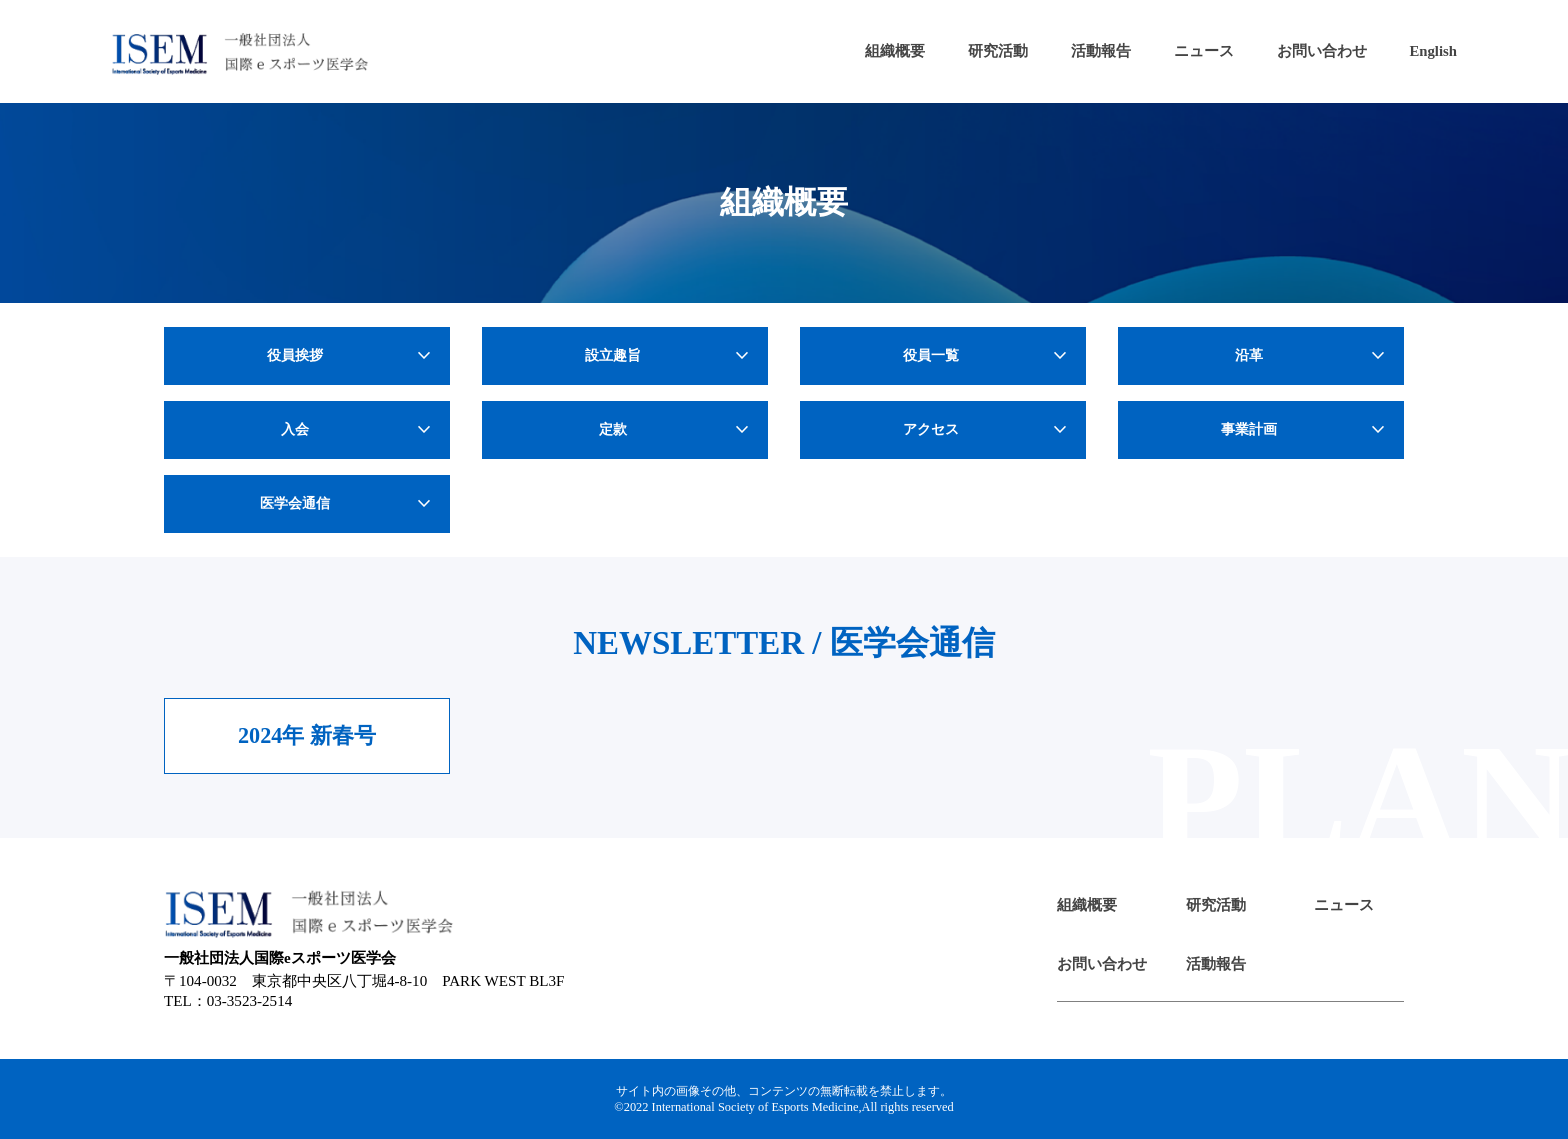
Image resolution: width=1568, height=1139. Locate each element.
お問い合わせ (1322, 51)
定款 (676, 430)
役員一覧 (987, 356)
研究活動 (998, 51)
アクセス (987, 430)
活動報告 (1101, 51)
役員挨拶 (351, 356)
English (1433, 51)
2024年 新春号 (307, 735)
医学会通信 (348, 504)
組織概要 (895, 51)
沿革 (1312, 356)
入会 (358, 430)
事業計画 (1305, 430)
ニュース (1204, 51)
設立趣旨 (669, 356)
